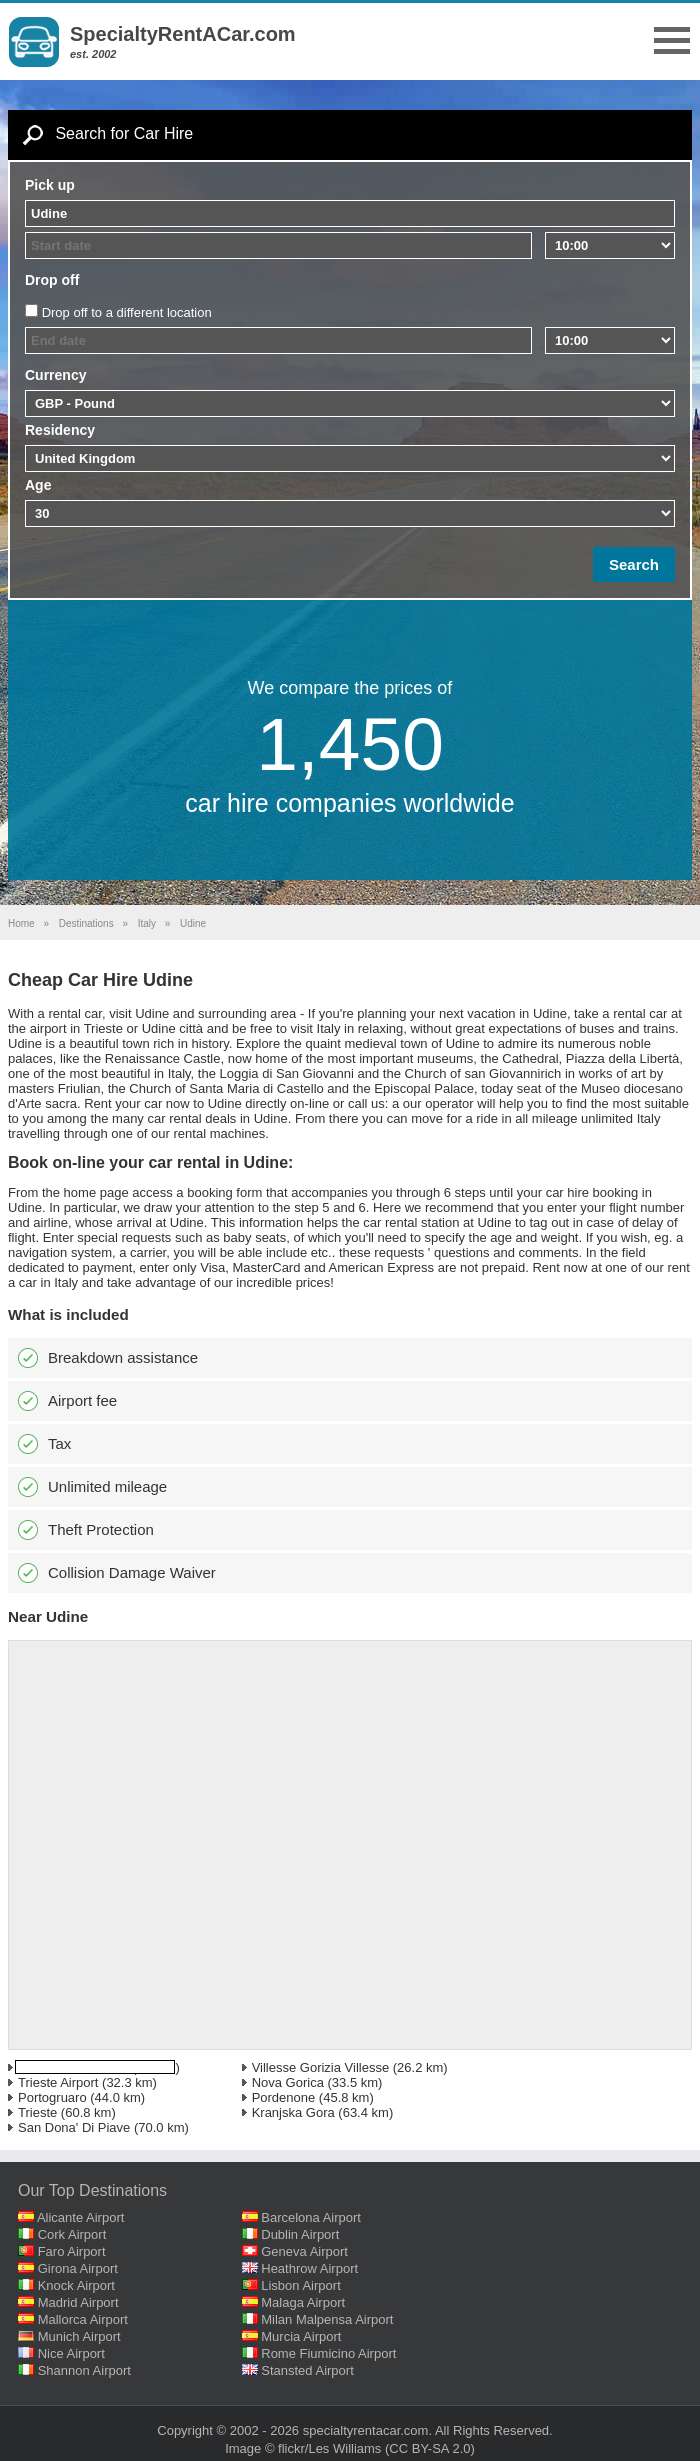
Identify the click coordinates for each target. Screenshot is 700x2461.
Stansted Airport (307, 2370)
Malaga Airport (303, 2302)
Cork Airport (72, 2234)
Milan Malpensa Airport (327, 2319)
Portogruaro (52, 2097)
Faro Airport (72, 2251)
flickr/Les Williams (329, 2448)
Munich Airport (79, 2336)
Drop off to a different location (127, 312)
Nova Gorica (288, 2082)
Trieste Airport (58, 2082)
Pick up (50, 185)
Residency (60, 430)
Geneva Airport (304, 2251)
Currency (55, 375)
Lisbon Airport (301, 2285)
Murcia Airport (301, 2336)
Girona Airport (78, 2268)
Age (38, 485)
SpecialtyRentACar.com (183, 34)
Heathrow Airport (309, 2268)
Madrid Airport (78, 2302)
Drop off (52, 280)
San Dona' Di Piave (74, 2127)
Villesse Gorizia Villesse (321, 2067)
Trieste (37, 2112)
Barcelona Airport (311, 2217)
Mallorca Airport (83, 2319)
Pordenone (284, 2097)
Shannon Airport (84, 2370)
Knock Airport (76, 2285)
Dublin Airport (300, 2234)
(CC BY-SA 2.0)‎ (430, 2448)
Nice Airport (71, 2353)
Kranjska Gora (293, 2112)
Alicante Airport (80, 2217)
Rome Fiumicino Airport (328, 2353)
